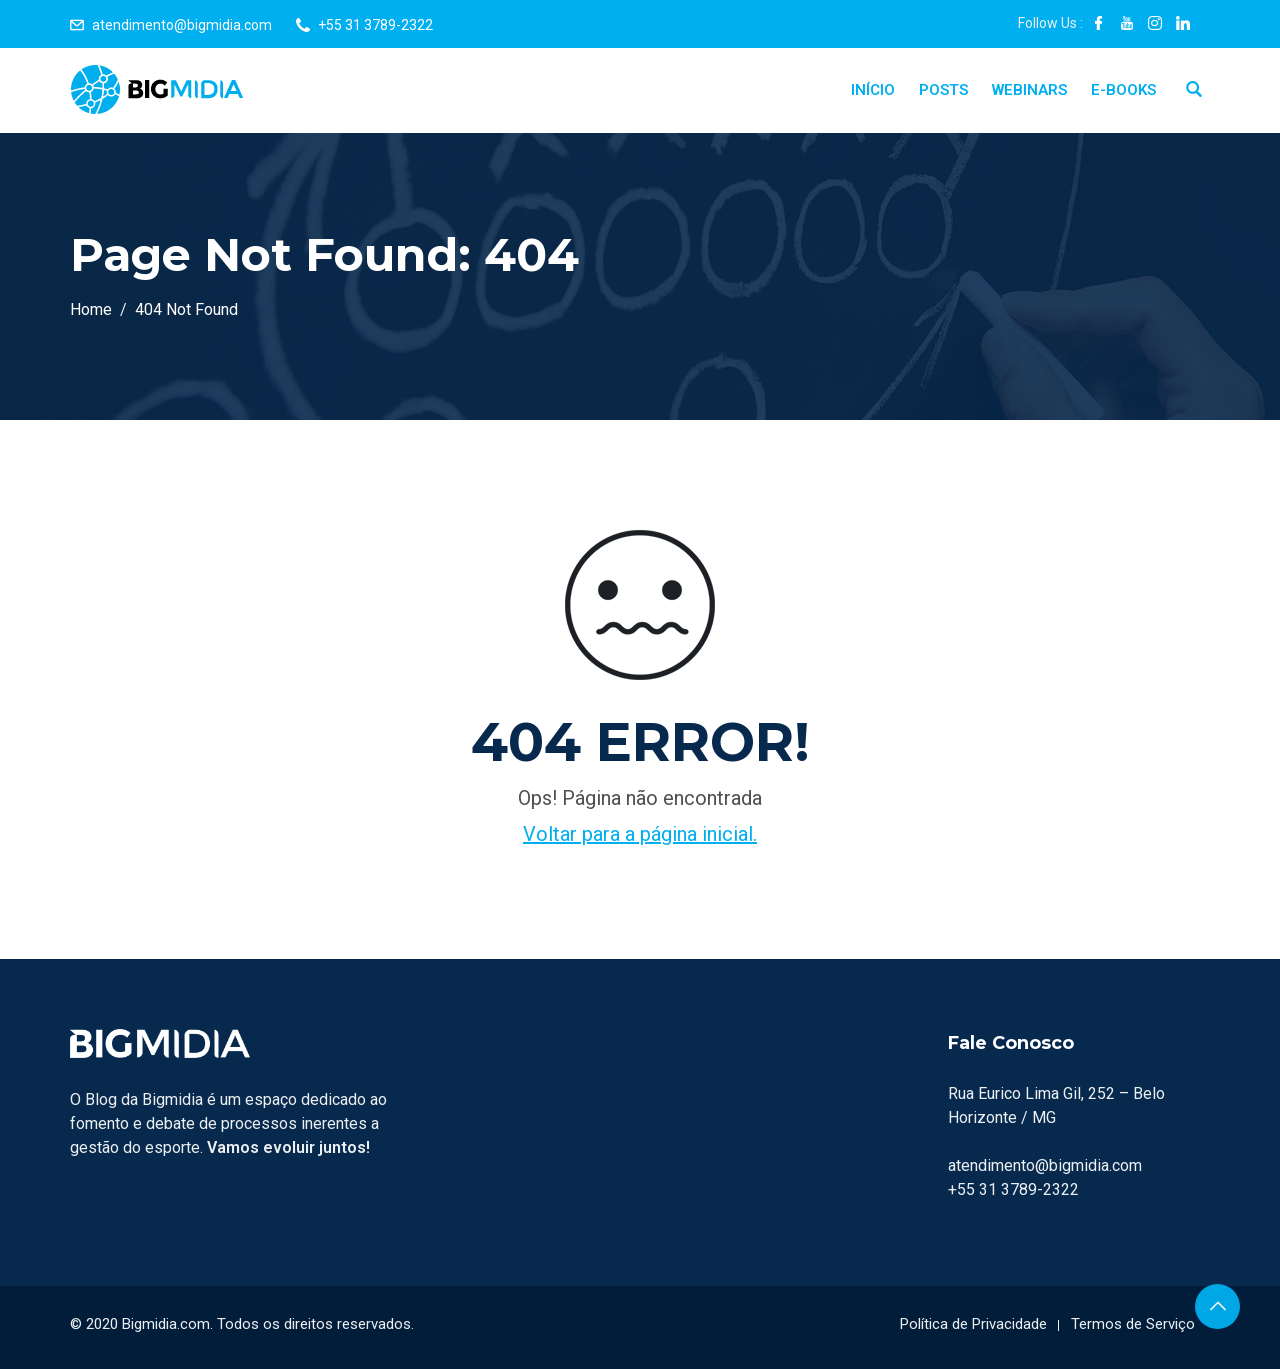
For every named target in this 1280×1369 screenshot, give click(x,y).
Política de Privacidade (973, 1324)
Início (873, 90)
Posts (943, 90)
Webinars (1029, 90)
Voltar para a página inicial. (640, 834)
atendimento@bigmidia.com (182, 25)
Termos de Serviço (1133, 1324)
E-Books (1123, 90)
